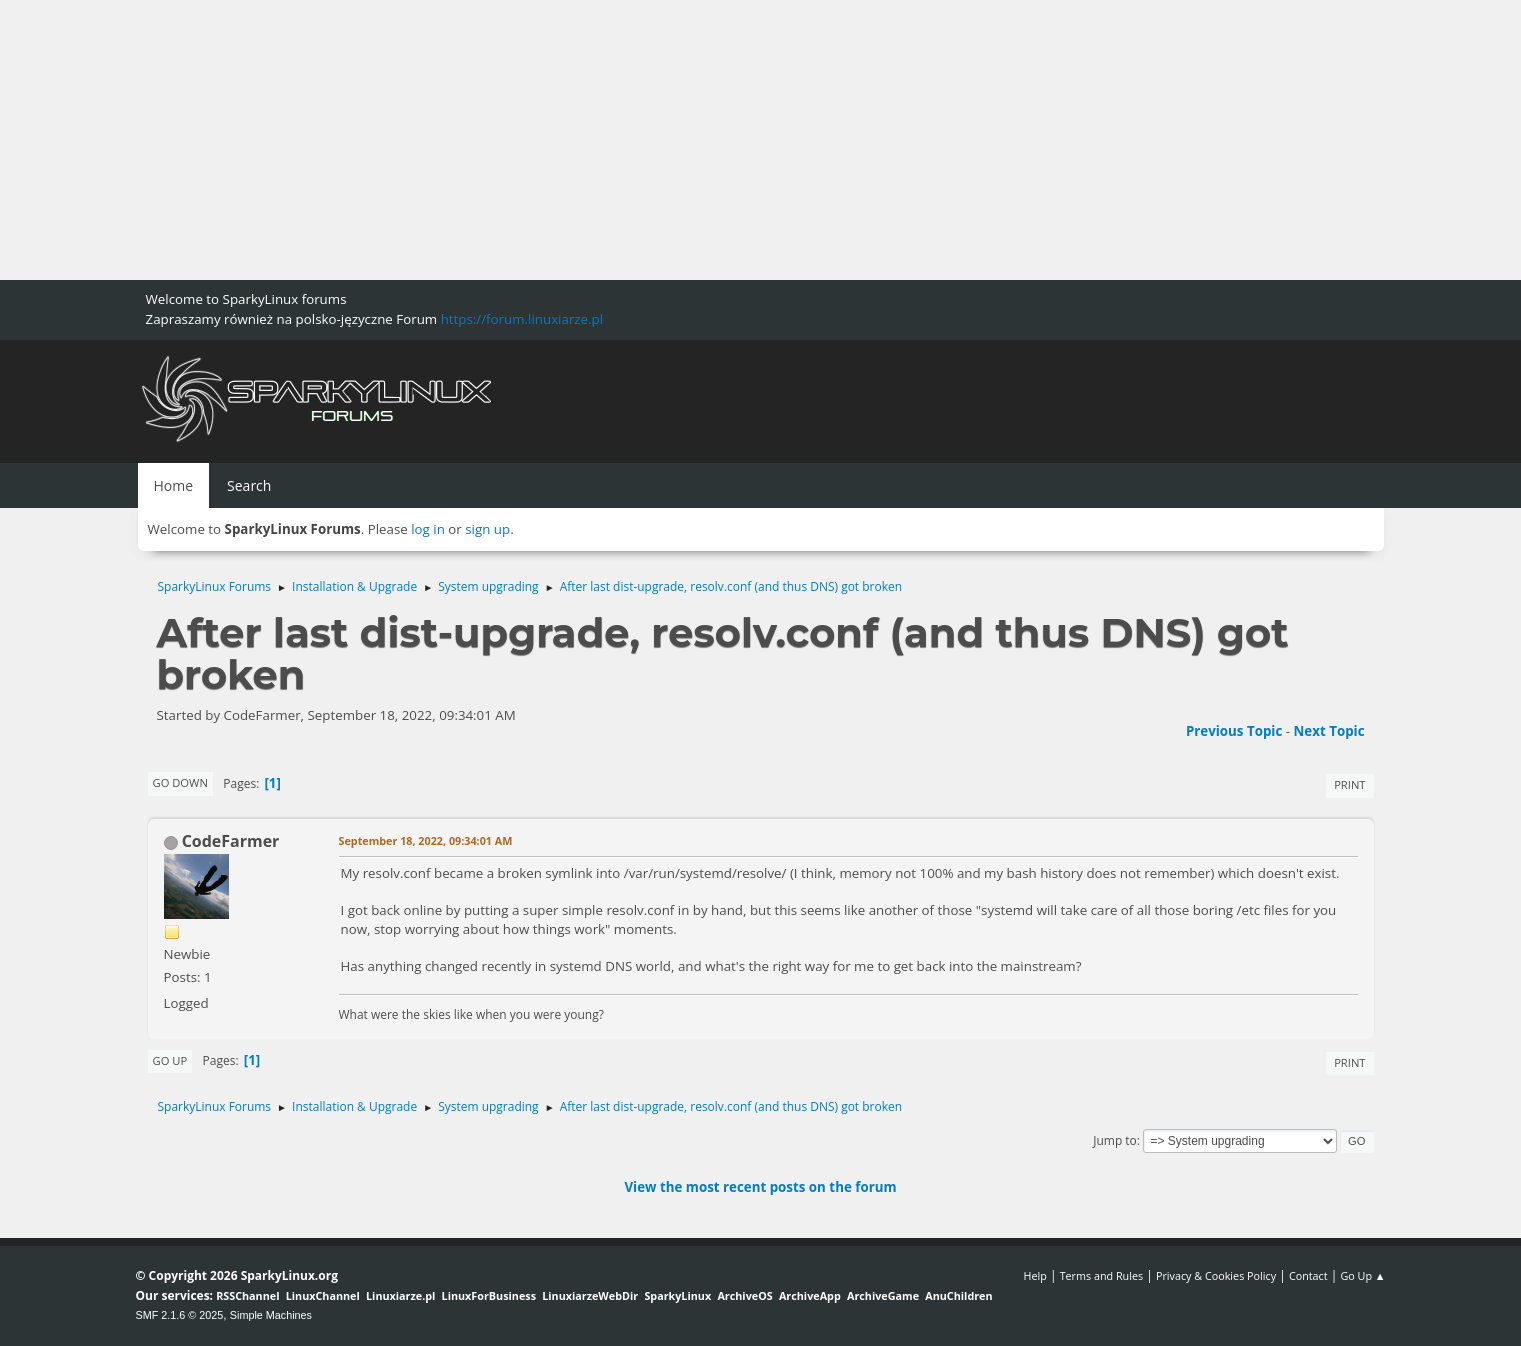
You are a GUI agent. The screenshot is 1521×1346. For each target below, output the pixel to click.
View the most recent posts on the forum (760, 1187)
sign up (487, 529)
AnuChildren (958, 1295)
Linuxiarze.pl (400, 1295)
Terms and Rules (1102, 1275)
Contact (1308, 1275)
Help (1034, 1275)
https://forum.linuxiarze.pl (522, 319)
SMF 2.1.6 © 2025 (180, 1315)
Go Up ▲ (1362, 1275)
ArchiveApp (810, 1295)
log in (428, 529)
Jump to (1115, 1140)
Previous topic (1234, 731)
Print (1349, 784)
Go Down (180, 782)
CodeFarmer (231, 841)
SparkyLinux (677, 1295)
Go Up (170, 1060)
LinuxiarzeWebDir (590, 1295)
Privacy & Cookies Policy (1216, 1275)
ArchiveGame (883, 1295)
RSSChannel (247, 1295)
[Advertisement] (600, 140)
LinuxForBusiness (489, 1295)
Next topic (1329, 731)
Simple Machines (271, 1315)
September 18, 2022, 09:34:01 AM (426, 840)
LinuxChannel (323, 1295)
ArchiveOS (744, 1295)
